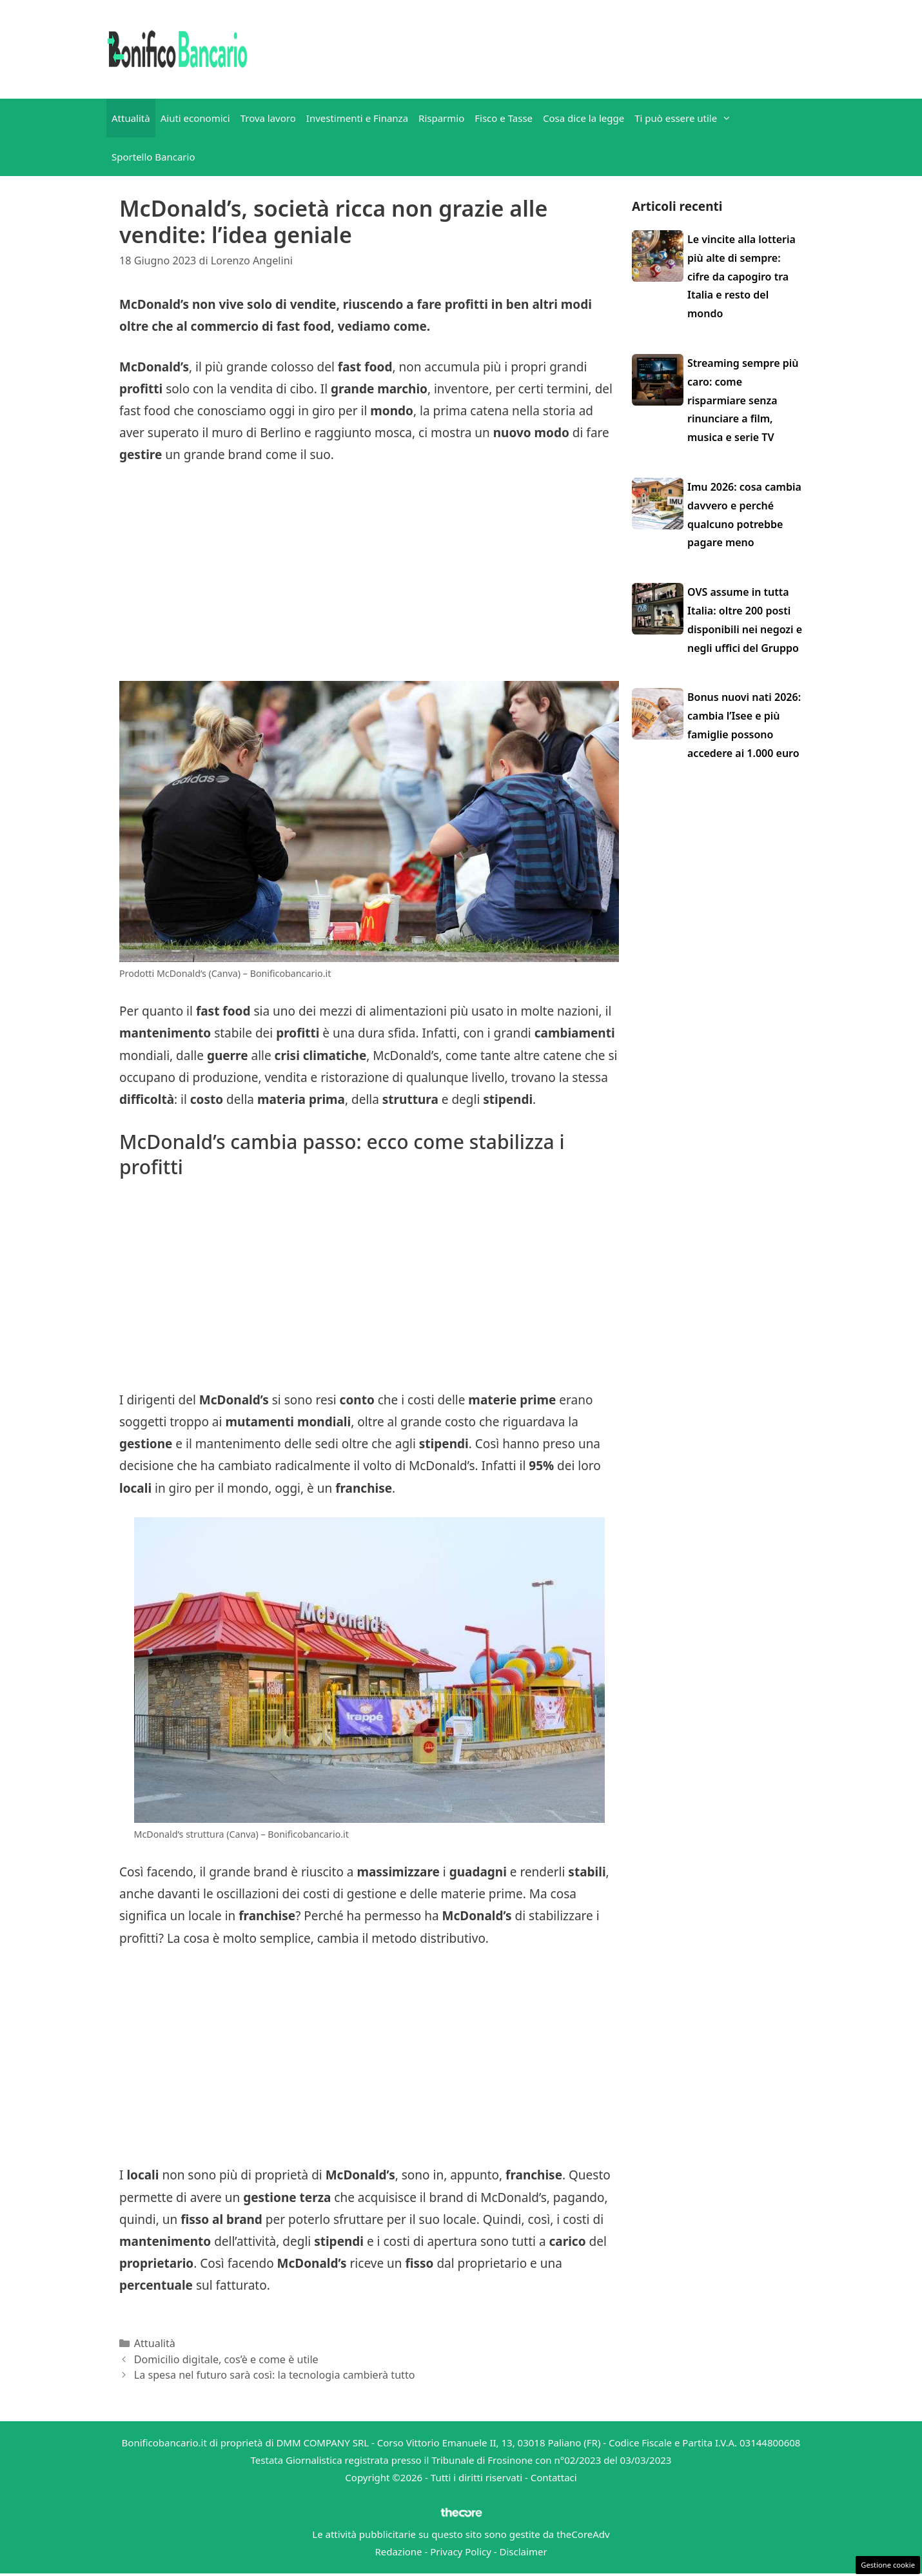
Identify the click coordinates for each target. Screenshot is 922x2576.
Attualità (131, 118)
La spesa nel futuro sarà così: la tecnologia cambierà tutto (274, 2375)
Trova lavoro (268, 118)
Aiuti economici (195, 118)
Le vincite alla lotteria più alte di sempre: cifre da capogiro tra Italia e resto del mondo (741, 276)
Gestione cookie (888, 2565)
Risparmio (441, 118)
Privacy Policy (460, 2551)
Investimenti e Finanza (357, 118)
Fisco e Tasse (504, 118)
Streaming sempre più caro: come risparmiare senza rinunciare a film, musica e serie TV (742, 400)
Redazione (398, 2551)
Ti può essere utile (685, 118)
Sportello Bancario (153, 156)
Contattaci (554, 2477)
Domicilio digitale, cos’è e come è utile (226, 2359)
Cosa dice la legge (583, 118)
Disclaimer (523, 2551)
